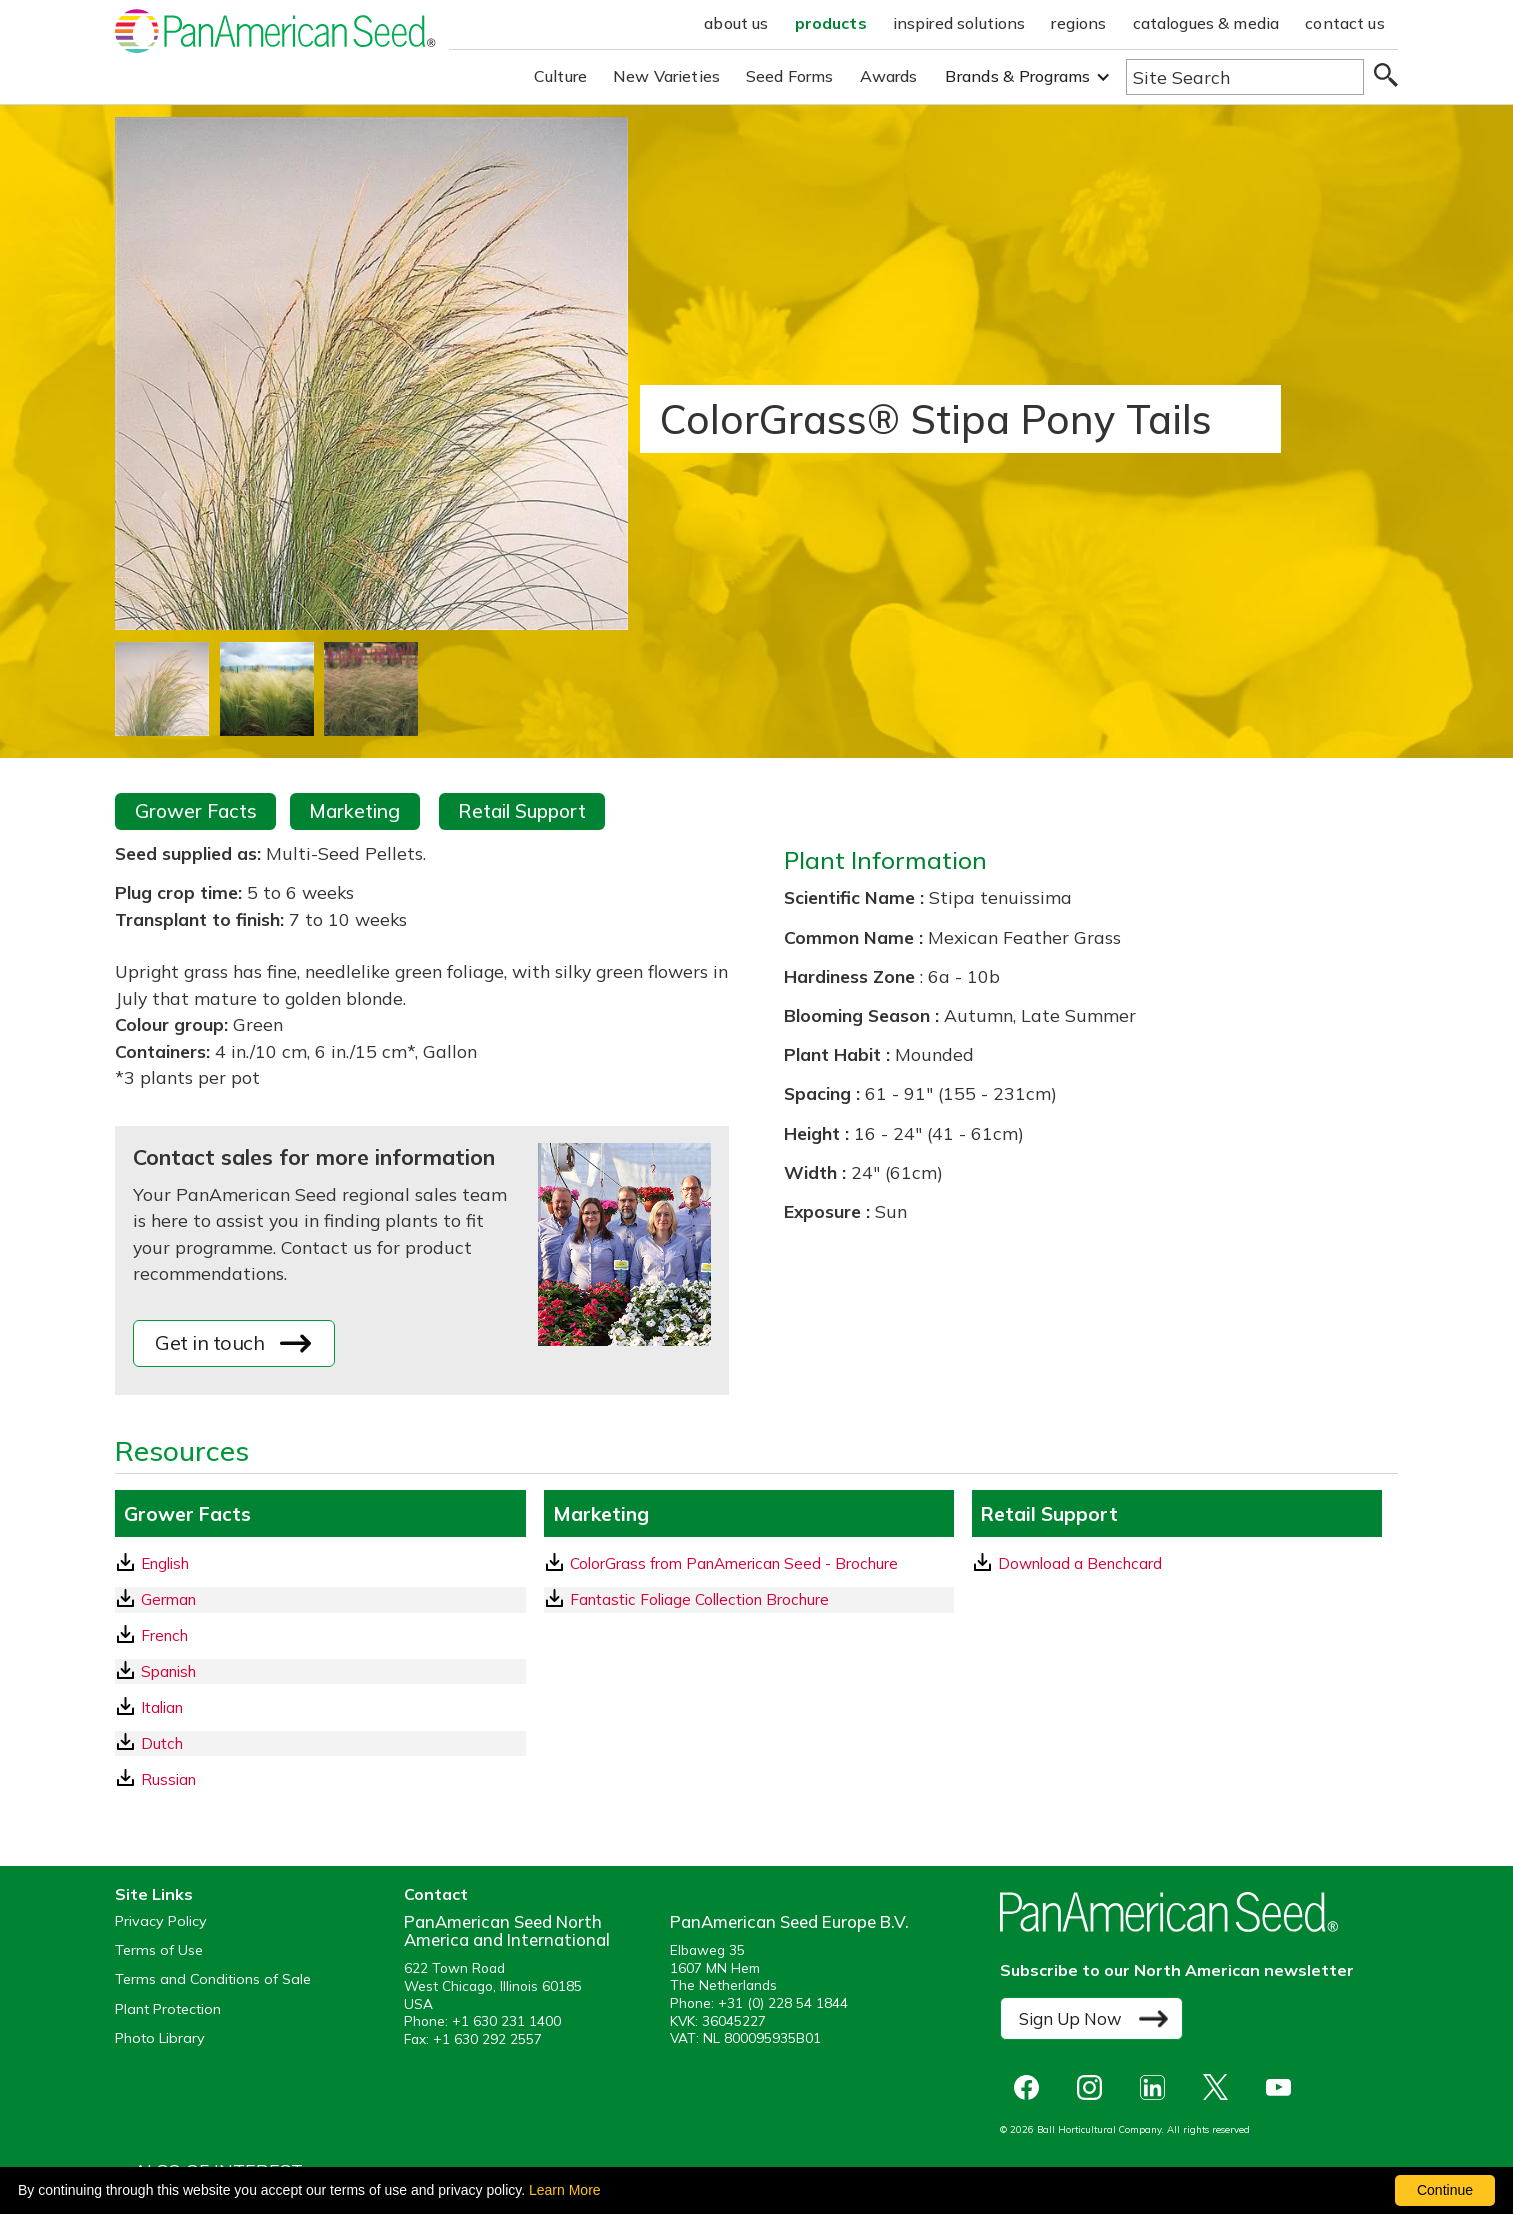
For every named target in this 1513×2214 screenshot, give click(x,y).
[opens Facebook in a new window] (1031, 2087)
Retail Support (522, 811)
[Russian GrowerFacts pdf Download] (320, 1779)
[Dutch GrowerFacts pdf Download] (320, 1743)
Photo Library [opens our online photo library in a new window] (160, 2038)
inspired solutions (959, 23)
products (831, 23)
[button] (1027, 76)
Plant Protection (168, 2009)
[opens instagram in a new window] (1094, 2087)
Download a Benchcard (1068, 1563)
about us (736, 23)
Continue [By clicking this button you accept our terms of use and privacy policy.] (1445, 2190)
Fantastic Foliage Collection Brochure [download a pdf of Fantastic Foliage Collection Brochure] (687, 1599)
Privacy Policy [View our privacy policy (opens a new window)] (161, 1921)
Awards (889, 76)
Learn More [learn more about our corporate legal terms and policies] (565, 2190)
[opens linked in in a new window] (1157, 2087)
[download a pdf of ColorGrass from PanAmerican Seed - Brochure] (749, 1563)
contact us (1345, 23)
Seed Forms (790, 76)
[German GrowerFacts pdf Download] (320, 1599)
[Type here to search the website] (1245, 77)
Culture (560, 76)
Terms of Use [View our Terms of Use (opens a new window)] (159, 1950)
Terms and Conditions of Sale (213, 1979)
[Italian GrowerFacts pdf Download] (320, 1707)
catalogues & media (1206, 23)
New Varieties (666, 76)
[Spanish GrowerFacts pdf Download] (320, 1671)
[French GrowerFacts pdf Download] (320, 1635)
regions (1078, 23)
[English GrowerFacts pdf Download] (320, 1563)
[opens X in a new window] (1220, 2087)
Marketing (354, 811)
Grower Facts (196, 811)
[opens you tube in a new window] (1283, 2087)
